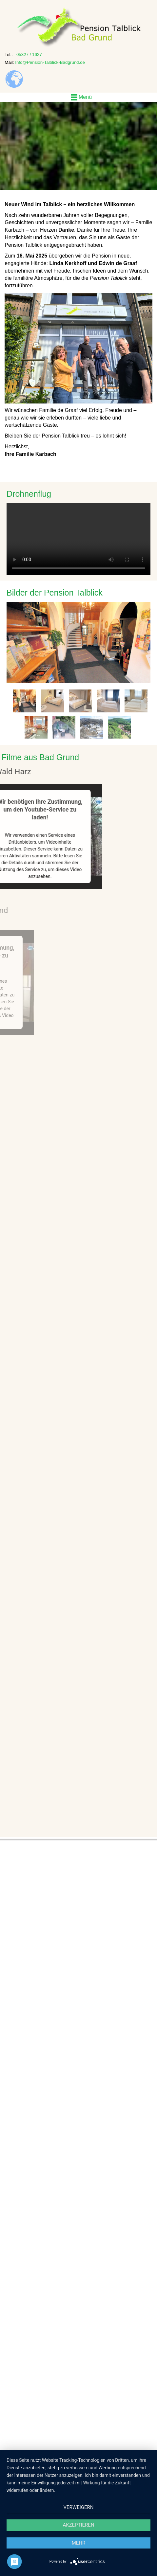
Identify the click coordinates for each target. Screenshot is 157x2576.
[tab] (24, 700)
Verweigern (79, 2507)
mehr (79, 2543)
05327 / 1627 (29, 54)
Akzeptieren (78, 2525)
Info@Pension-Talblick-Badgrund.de (50, 62)
